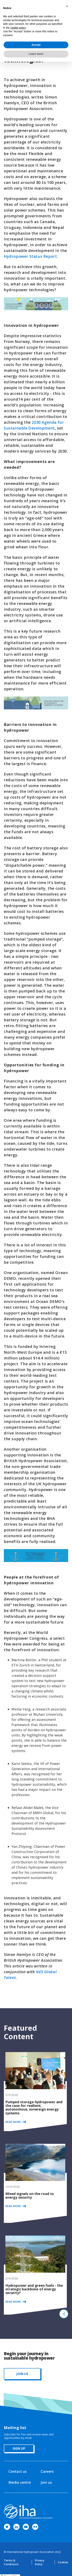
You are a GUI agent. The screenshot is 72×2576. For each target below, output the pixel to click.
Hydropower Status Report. (31, 256)
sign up (19, 2448)
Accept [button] (36, 44)
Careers (47, 2471)
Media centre (19, 2482)
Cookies (63, 2562)
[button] (67, 6)
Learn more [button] (36, 53)
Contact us (17, 2471)
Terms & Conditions (11, 2562)
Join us (46, 2482)
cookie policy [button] (18, 27)
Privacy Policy (39, 2562)
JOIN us (22, 2374)
